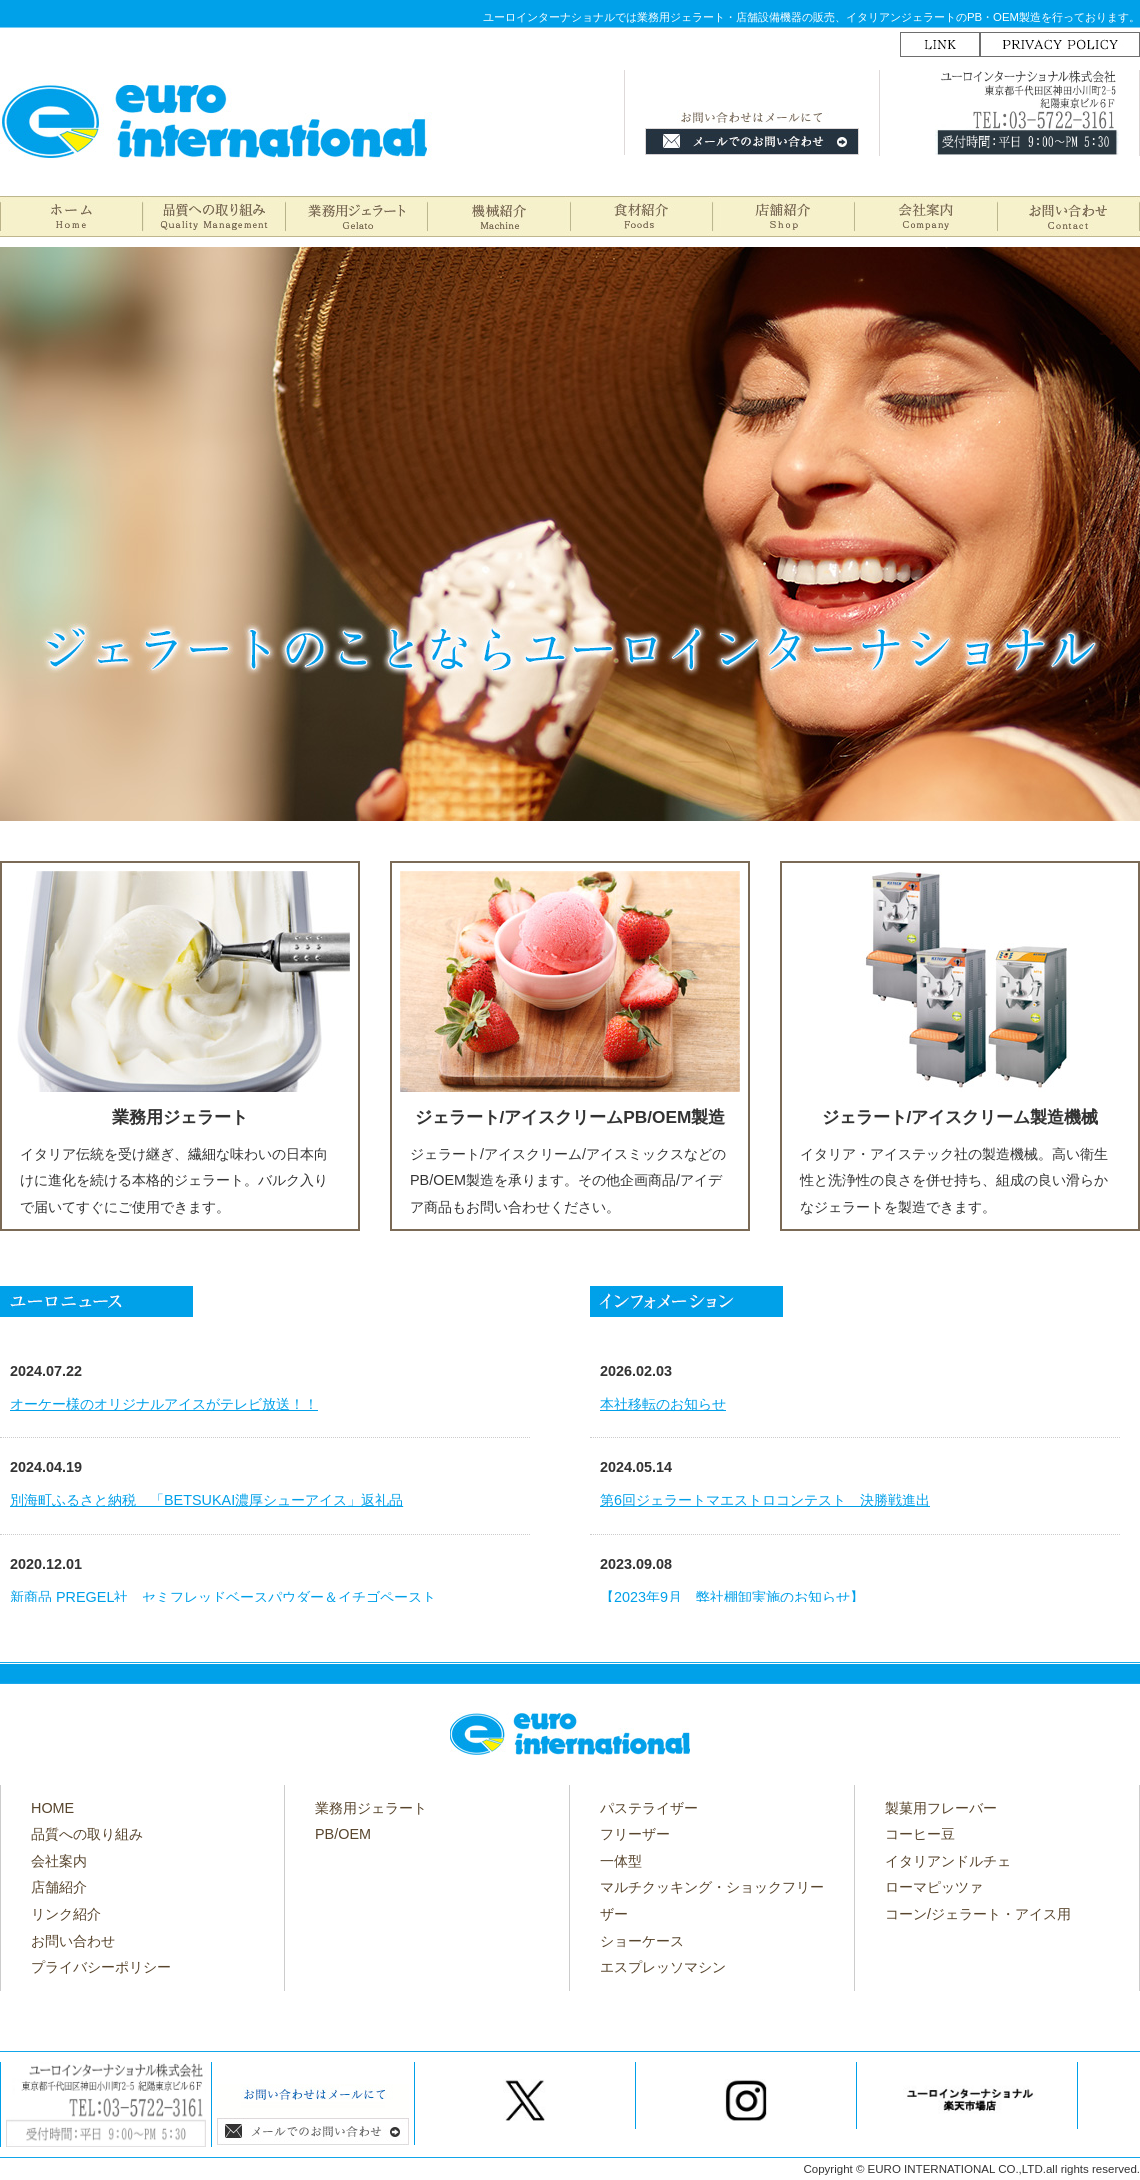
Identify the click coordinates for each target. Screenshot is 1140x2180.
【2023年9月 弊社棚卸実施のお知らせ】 (732, 1597)
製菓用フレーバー (941, 1808)
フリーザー (635, 1834)
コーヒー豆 (920, 1834)
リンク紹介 (66, 1914)
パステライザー (649, 1808)
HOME (52, 1808)
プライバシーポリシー (101, 1967)
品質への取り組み (87, 1834)
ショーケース (642, 1941)
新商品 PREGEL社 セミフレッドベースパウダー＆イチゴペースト (223, 1597)
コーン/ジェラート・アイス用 (978, 1914)
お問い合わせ (73, 1941)
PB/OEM (343, 1834)
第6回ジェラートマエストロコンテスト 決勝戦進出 (765, 1500)
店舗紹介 (59, 1887)
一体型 (621, 1861)
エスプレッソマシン (663, 1967)
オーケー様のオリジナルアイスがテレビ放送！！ (164, 1404)
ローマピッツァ (934, 1887)
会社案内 (59, 1861)
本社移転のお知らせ (663, 1404)
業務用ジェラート (371, 1808)
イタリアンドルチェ (948, 1861)
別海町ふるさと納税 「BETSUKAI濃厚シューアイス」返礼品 (206, 1500)
